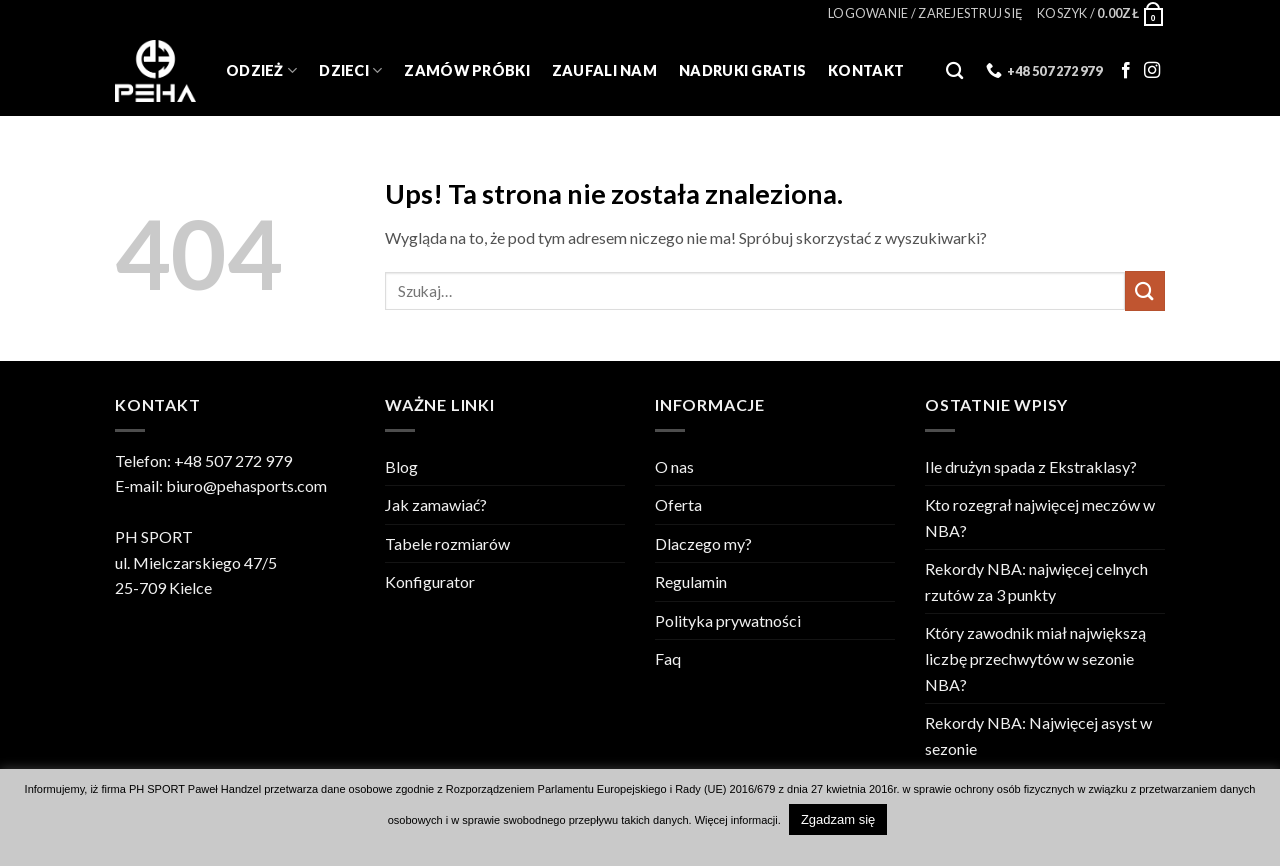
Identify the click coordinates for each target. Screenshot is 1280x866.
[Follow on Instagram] (1152, 71)
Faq (668, 658)
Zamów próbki (466, 70)
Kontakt (866, 70)
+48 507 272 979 (233, 460)
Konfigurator (430, 581)
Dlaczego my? (703, 543)
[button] (925, 13)
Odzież (261, 70)
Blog (401, 466)
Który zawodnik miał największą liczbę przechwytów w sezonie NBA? (1035, 658)
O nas (674, 466)
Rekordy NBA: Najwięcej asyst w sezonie (1038, 735)
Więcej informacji (736, 820)
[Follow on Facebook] (1126, 71)
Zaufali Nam (604, 70)
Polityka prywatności (728, 620)
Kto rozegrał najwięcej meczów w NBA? (1040, 517)
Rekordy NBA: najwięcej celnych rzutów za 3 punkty (1036, 581)
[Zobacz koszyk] (1101, 13)
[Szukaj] (954, 71)
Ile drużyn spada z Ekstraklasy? (1031, 466)
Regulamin (691, 581)
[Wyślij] (1145, 290)
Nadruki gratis (742, 70)
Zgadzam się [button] (838, 819)
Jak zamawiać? (436, 504)
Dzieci (350, 70)
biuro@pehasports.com (246, 485)
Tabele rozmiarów (447, 543)
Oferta (678, 504)
